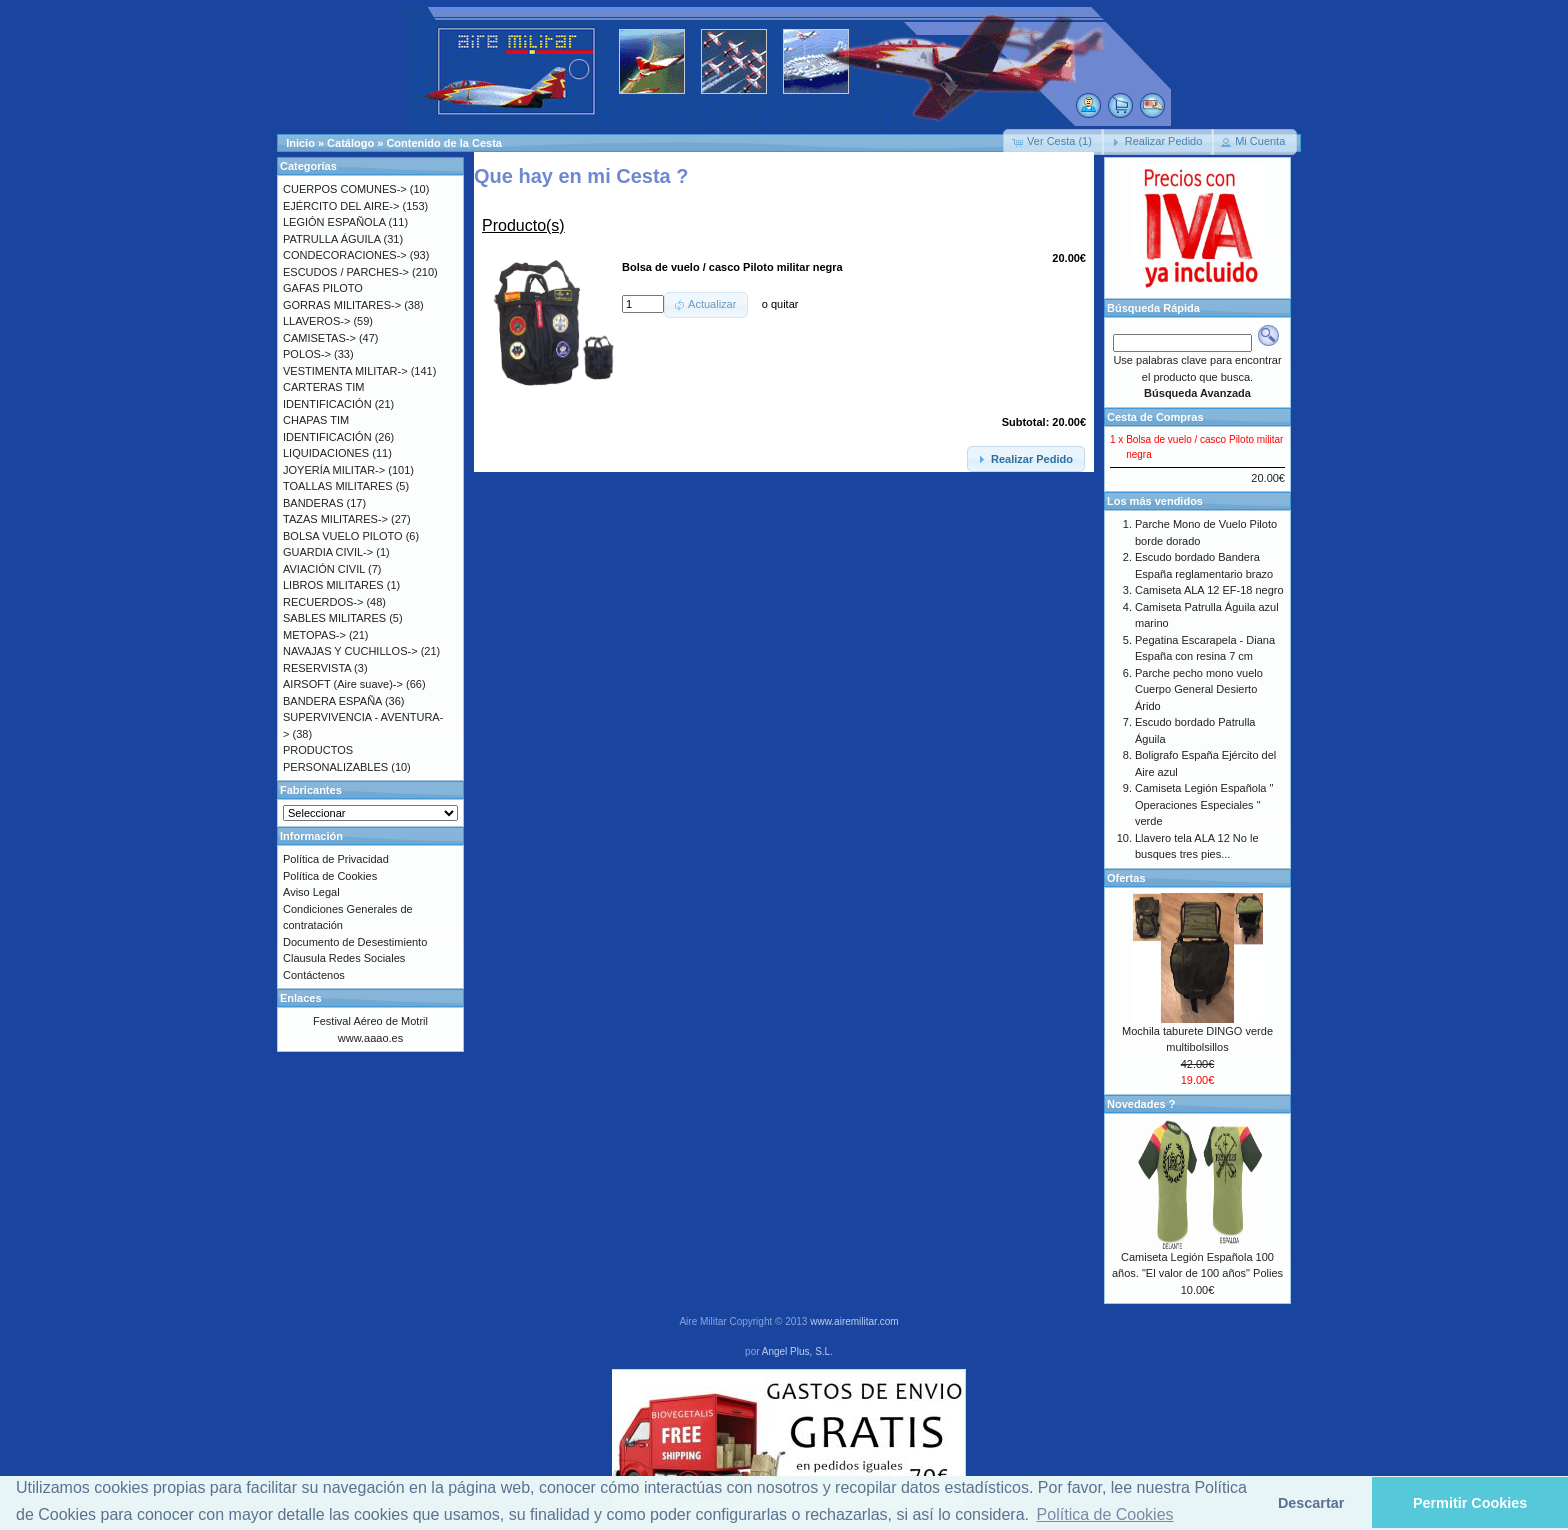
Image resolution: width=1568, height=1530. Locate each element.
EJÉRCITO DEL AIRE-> (341, 206)
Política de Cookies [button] (1105, 1514)
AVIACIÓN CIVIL (324, 569)
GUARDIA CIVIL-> (328, 552)
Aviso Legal (311, 892)
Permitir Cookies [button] (1470, 1503)
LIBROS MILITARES (333, 585)
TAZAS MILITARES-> (335, 519)
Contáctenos (314, 975)
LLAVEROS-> (316, 321)
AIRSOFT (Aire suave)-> (343, 684)
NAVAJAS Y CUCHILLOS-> (350, 651)
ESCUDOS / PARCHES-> (346, 272)
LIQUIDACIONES (326, 453)
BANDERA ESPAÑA (332, 701)
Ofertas (1126, 878)
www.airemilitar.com (854, 1321)
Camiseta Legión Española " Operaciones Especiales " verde (1204, 804)
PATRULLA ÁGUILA (331, 239)
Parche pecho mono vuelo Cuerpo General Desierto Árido (1199, 689)
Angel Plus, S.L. (797, 1351)
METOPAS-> (314, 635)
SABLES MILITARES (334, 618)
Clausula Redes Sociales (344, 958)
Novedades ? (1141, 1104)
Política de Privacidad (336, 859)
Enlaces (301, 998)
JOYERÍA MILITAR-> (334, 470)
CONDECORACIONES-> (345, 255)
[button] (1053, 142)
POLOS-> (307, 354)
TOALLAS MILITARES (338, 486)
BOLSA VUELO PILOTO (343, 536)
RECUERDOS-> (323, 602)
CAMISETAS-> (319, 338)
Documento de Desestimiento (355, 942)
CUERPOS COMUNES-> (345, 189)
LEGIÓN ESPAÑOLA (334, 222)
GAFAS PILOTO (323, 288)
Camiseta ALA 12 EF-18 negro (1209, 590)
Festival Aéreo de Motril (370, 1021)
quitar (785, 304)
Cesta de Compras (1155, 417)
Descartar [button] (1311, 1503)
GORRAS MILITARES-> (342, 305)
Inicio (300, 143)
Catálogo (350, 143)
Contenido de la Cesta (444, 143)
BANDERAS (313, 503)
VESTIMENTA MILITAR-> (345, 371)
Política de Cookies (330, 876)
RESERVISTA (317, 668)
